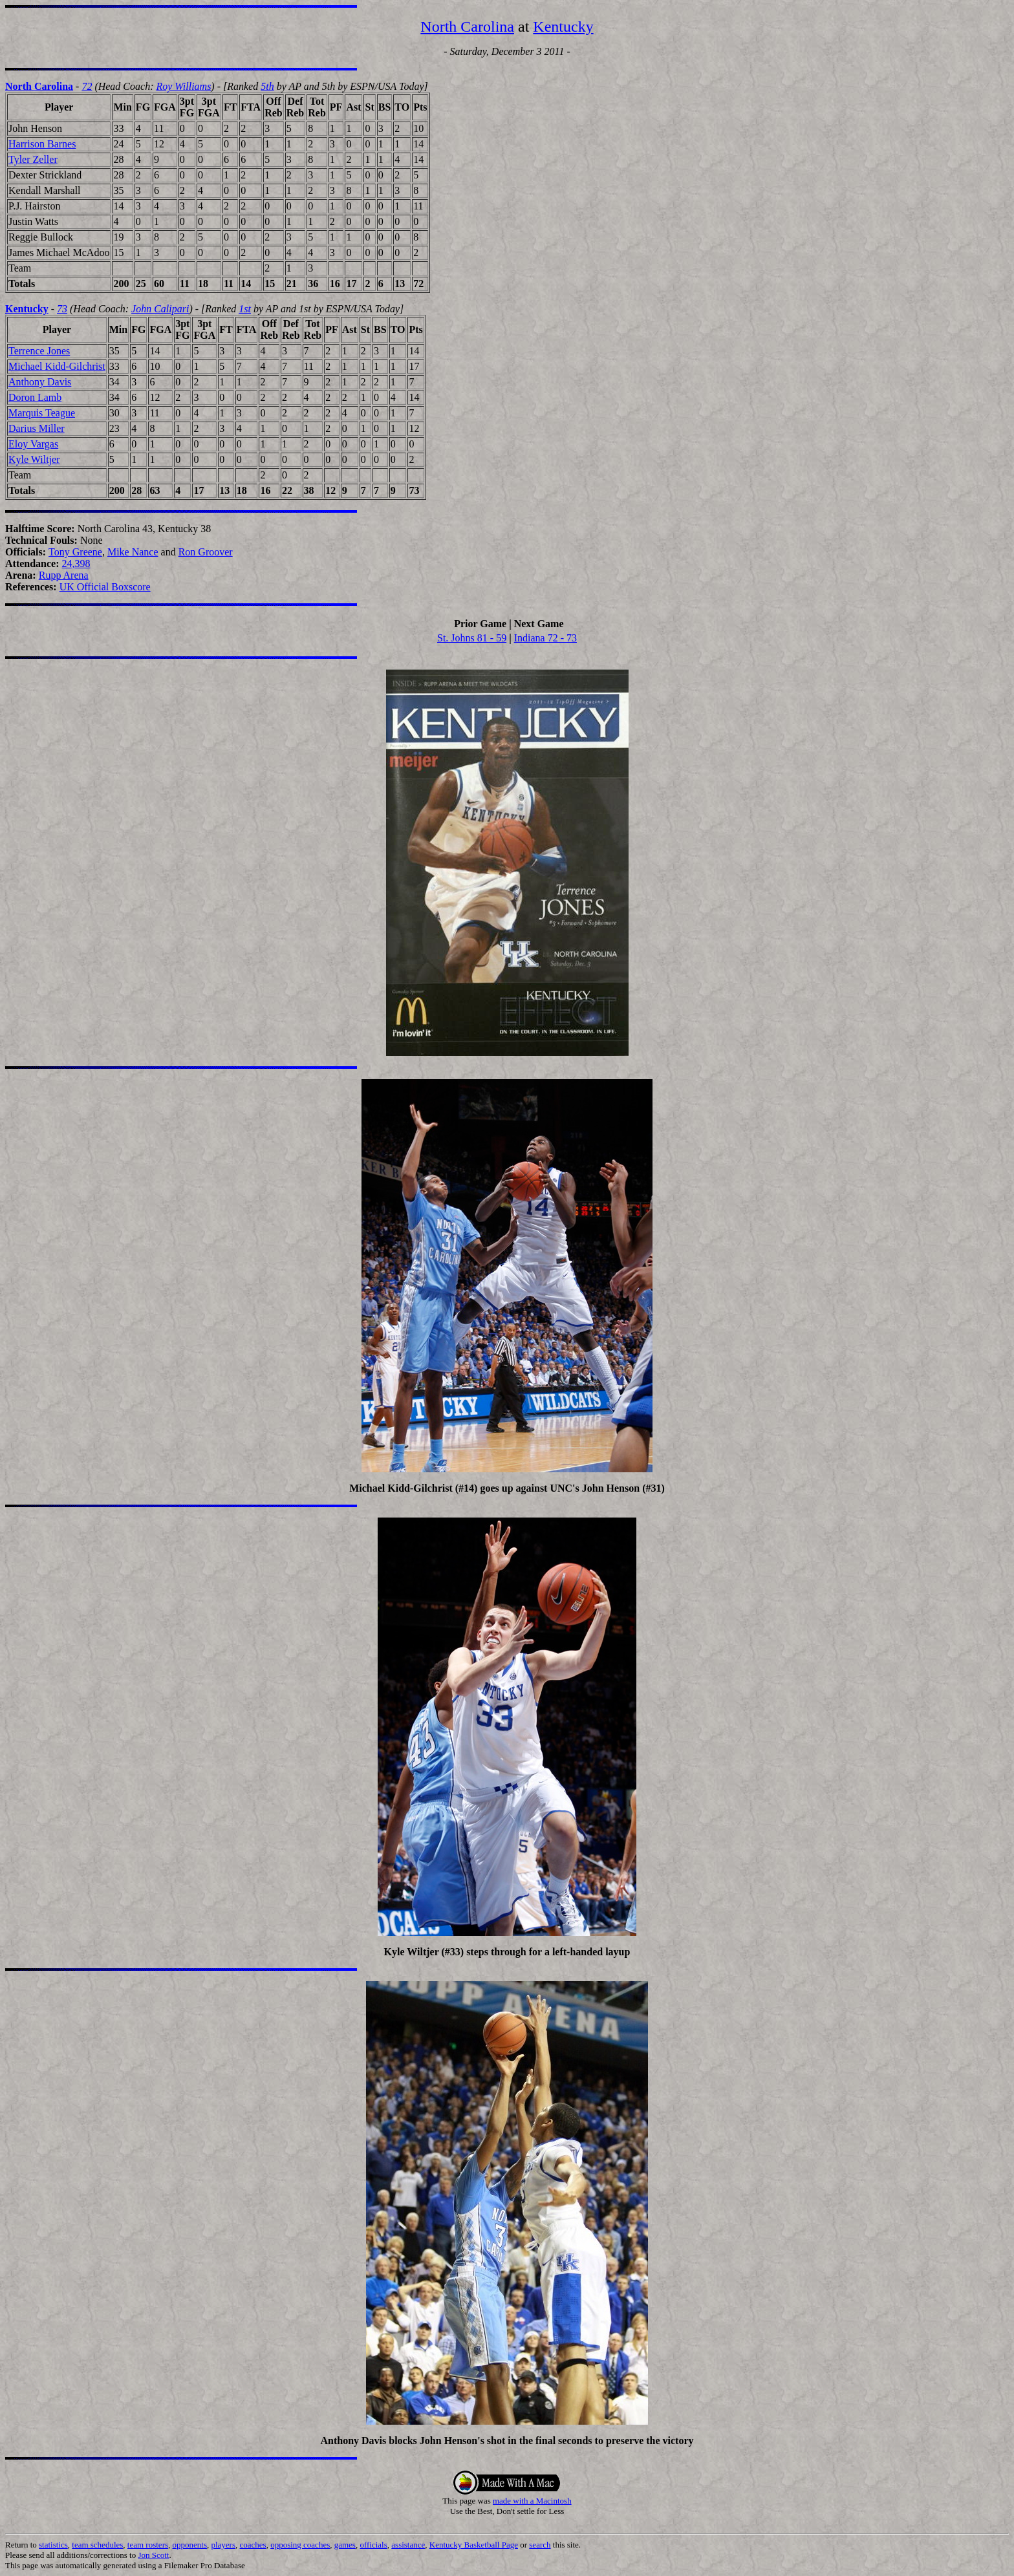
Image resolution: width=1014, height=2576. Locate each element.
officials (373, 2544)
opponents (190, 2544)
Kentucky (563, 26)
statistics (53, 2544)
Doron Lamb (34, 397)
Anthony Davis (39, 381)
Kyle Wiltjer (33, 459)
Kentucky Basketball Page (473, 2544)
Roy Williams (183, 86)
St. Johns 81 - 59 (471, 637)
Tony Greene (75, 551)
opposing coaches (300, 2544)
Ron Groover (205, 551)
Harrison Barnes (42, 143)
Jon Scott (153, 2555)
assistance (408, 2544)
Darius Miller (36, 428)
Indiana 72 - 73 (545, 637)
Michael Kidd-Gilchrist (56, 366)
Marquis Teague (41, 412)
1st (245, 308)
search (539, 2544)
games (345, 2544)
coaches (253, 2544)
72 (86, 86)
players (223, 2544)
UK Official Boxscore (105, 586)
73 (62, 308)
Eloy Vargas (33, 443)
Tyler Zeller (33, 159)
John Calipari (160, 308)
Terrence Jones (39, 350)
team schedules (97, 2544)
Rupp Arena (64, 575)
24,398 (76, 563)
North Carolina (467, 26)
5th (267, 86)
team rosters (147, 2544)
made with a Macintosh (532, 2501)
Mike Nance (132, 551)
